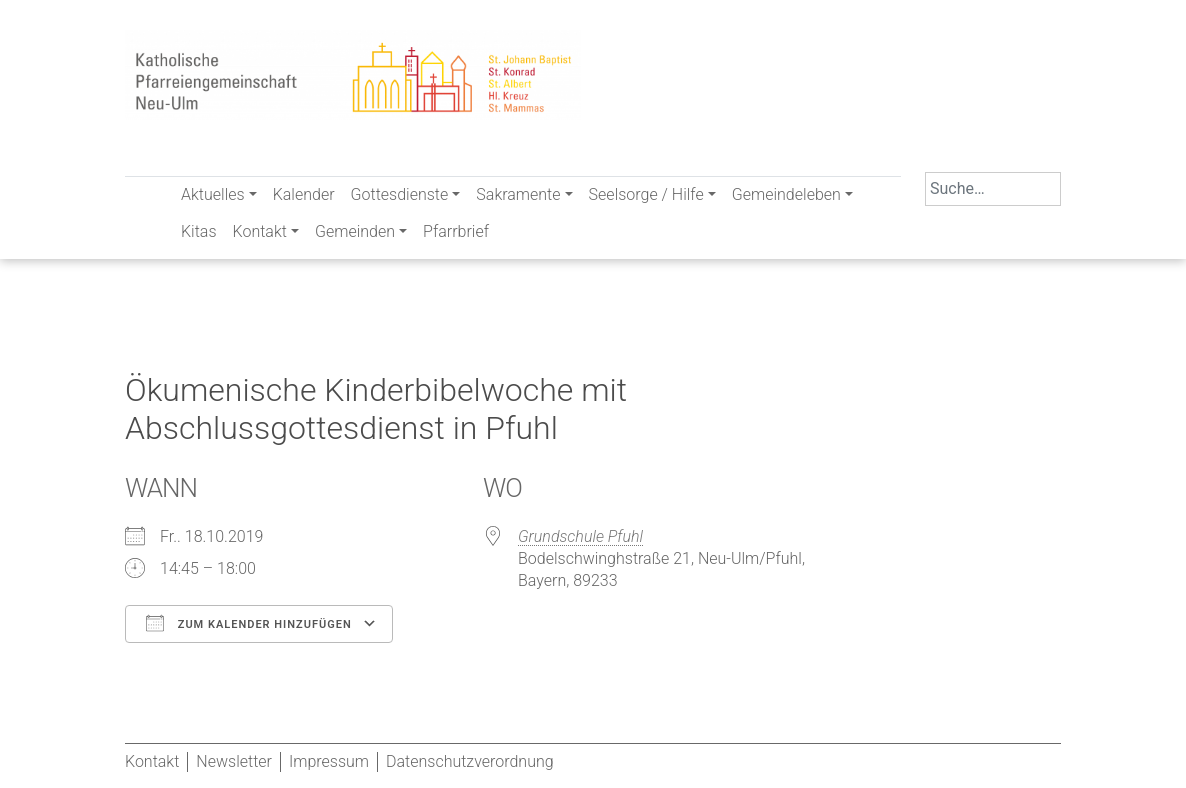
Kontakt (260, 231)
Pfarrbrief (456, 231)
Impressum (329, 761)
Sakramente (518, 194)
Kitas (199, 231)
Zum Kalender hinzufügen (249, 623)
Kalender (304, 194)
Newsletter (234, 761)
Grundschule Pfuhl (580, 536)
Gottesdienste (400, 194)
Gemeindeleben (786, 194)
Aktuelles (213, 194)
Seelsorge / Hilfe (646, 194)
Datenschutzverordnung (470, 761)
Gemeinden (355, 231)
